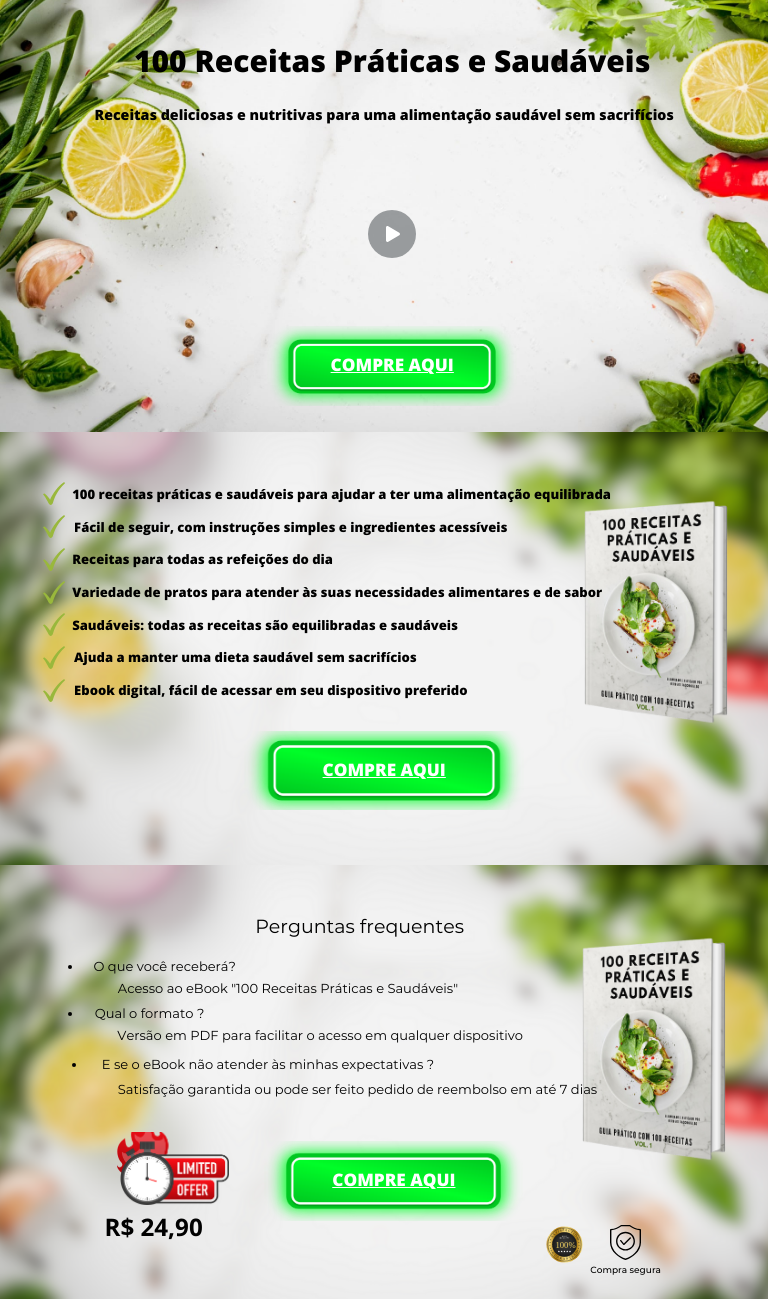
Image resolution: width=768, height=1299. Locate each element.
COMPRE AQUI (392, 365)
